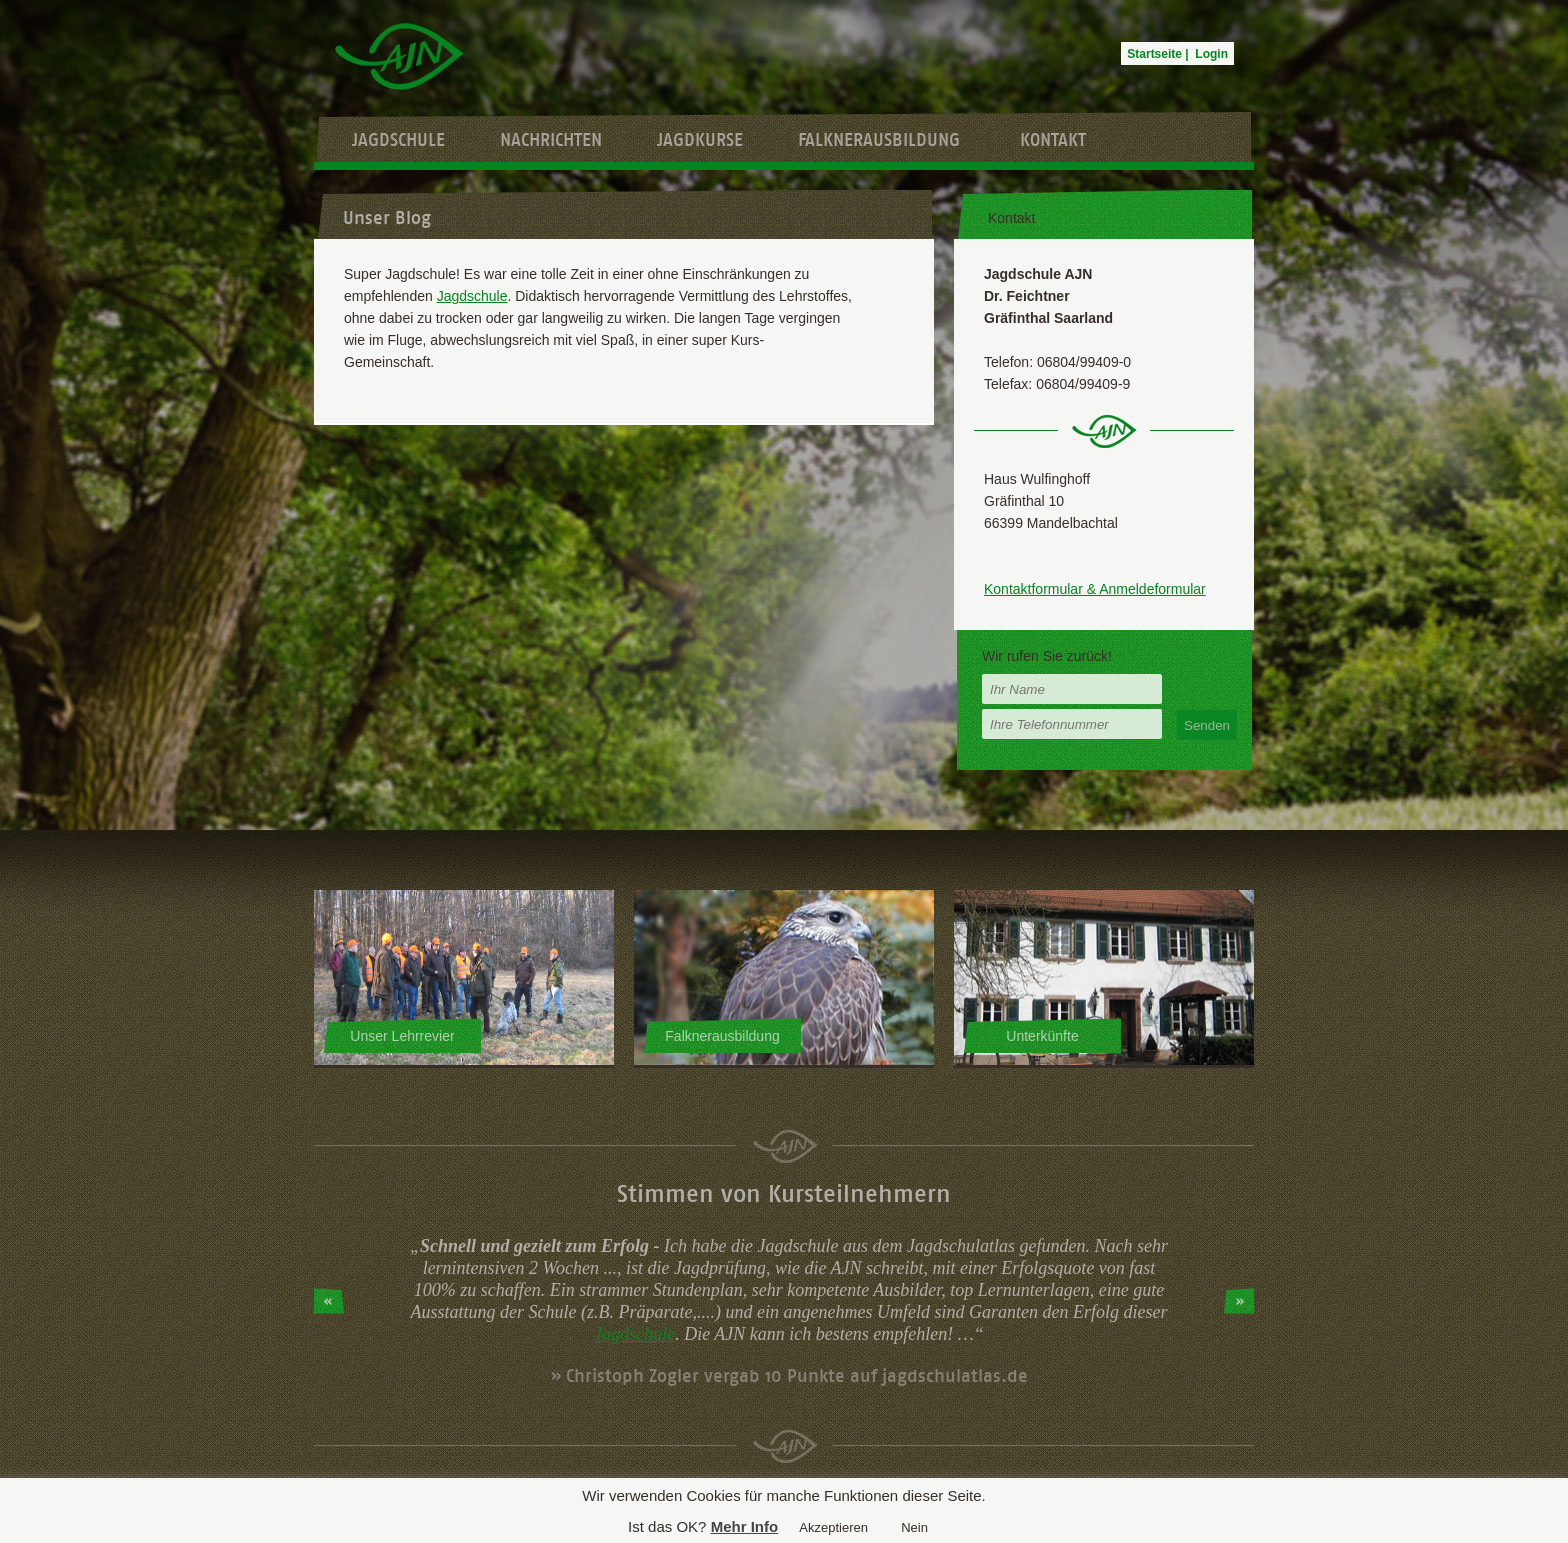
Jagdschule (398, 140)
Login (1211, 54)
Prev (329, 1301)
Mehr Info (745, 1526)
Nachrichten (551, 140)
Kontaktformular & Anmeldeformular (1095, 589)
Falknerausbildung (879, 140)
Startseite (1154, 54)
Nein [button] (914, 1527)
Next (1239, 1301)
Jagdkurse (700, 140)
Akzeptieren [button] (833, 1527)
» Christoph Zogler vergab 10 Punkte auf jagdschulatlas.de (789, 1376)
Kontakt (1053, 140)
